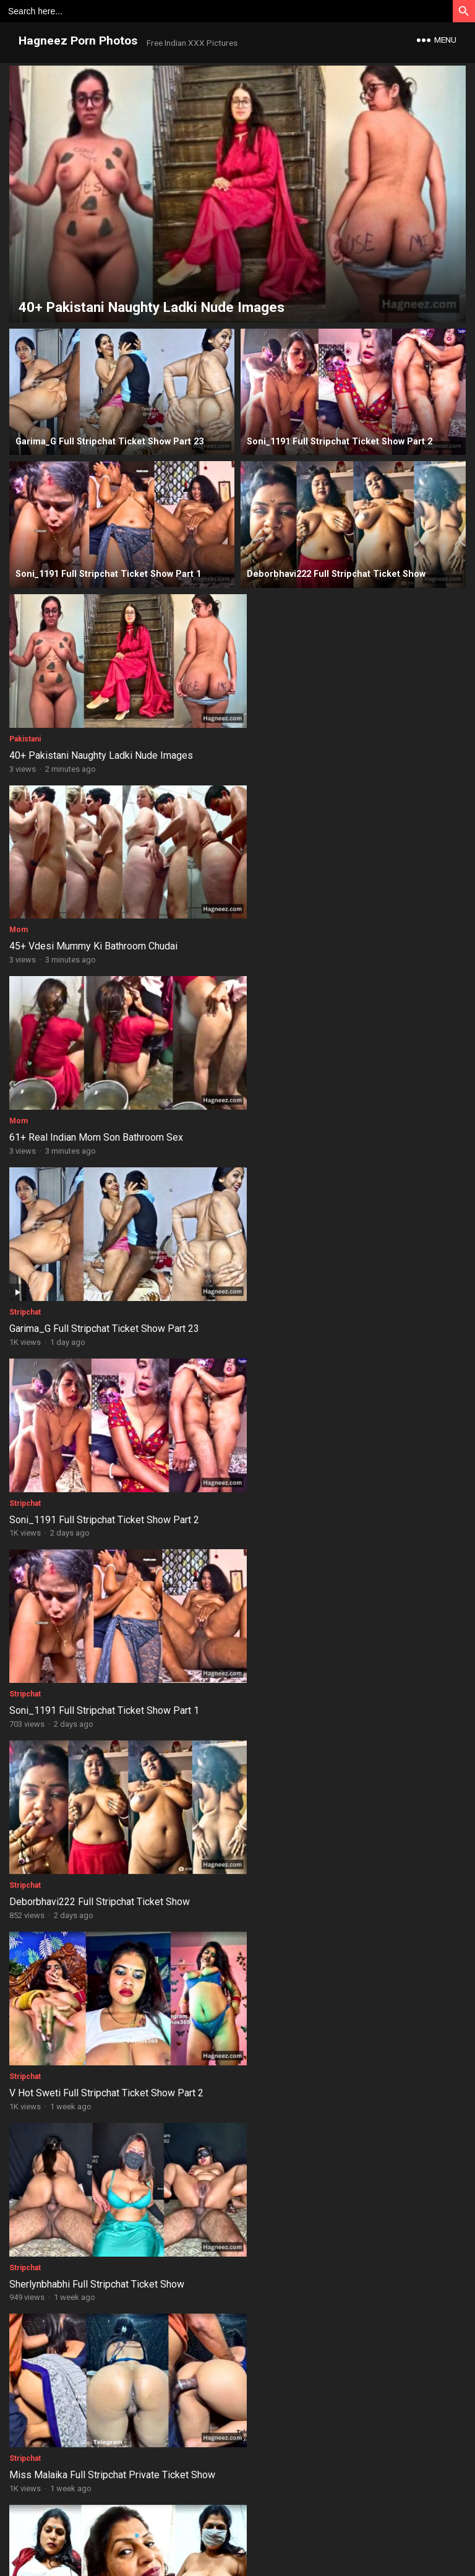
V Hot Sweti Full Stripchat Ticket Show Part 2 (338, 1300)
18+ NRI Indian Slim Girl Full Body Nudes (328, 2036)
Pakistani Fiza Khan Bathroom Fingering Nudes (342, 1852)
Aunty (251, 2388)
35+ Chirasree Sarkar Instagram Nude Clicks (336, 2220)
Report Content (343, 2528)
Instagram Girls (267, 2204)
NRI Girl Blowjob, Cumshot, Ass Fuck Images (105, 2036)
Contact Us (227, 2528)
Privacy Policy (282, 2528)
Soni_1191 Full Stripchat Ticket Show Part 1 (335, 1116)
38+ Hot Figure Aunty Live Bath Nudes (323, 2404)
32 (259, 2459)
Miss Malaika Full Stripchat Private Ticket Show (344, 1484)
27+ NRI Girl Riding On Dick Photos (85, 2404)
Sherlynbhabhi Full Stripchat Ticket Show (96, 1484)
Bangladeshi (30, 1835)
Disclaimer (132, 2528)
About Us (179, 2528)
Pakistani (25, 731)
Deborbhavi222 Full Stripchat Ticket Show (99, 1300)
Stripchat (256, 916)
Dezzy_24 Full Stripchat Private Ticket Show (105, 1668)
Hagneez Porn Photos (78, 40)
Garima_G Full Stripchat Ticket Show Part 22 (335, 1668)
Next (298, 2459)
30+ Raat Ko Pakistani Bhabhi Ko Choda (94, 2220)
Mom (250, 731)
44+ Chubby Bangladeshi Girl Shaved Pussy (103, 1852)
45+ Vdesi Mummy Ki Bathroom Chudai (325, 748)
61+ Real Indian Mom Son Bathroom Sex (96, 932)
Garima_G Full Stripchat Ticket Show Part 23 (335, 932)
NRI (15, 2020)
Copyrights (292, 2508)
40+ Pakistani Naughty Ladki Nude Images (101, 748)
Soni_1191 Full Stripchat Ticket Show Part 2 (104, 1116)
